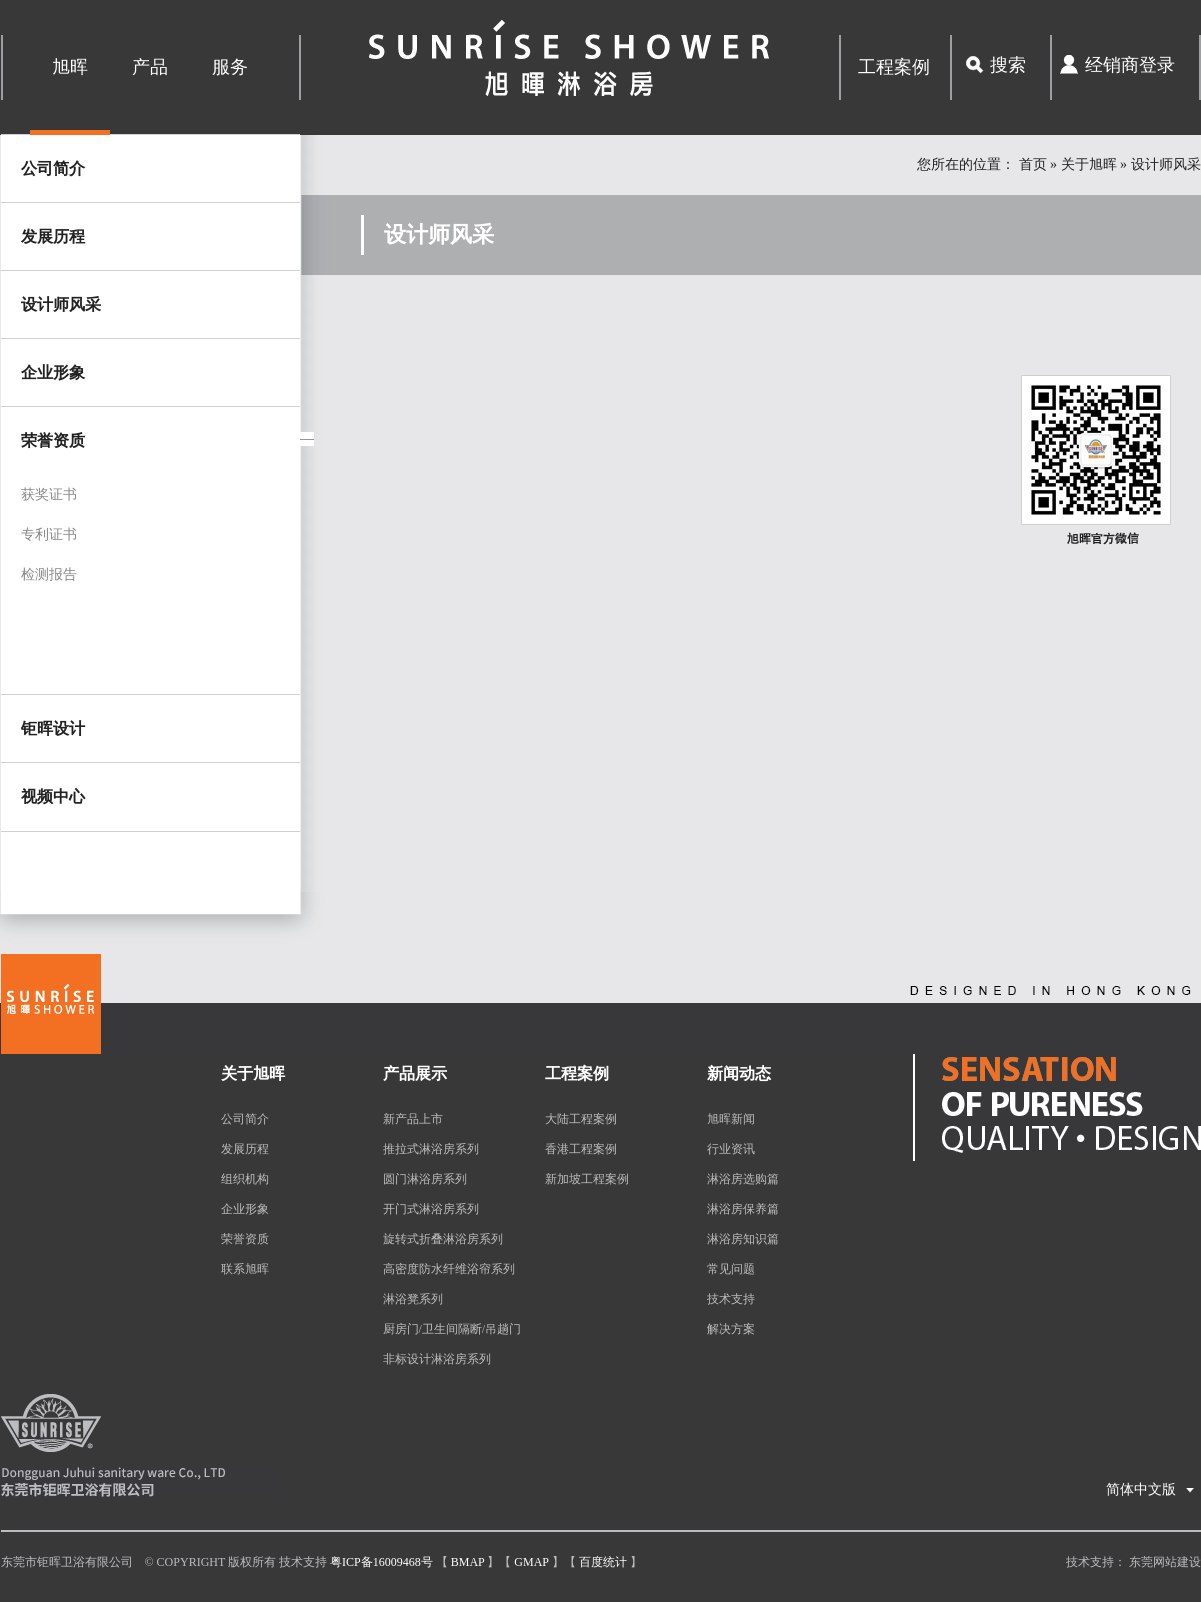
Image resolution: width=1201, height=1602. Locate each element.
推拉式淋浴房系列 (431, 1149)
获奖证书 (49, 494)
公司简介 (53, 168)
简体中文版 (1150, 1483)
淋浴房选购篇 (743, 1179)
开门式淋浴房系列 (431, 1209)
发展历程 (53, 236)
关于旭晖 (1089, 164)
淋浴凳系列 (413, 1299)
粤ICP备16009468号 (381, 1562)
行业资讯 (731, 1149)
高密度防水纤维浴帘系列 (449, 1269)
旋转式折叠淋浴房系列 (443, 1239)
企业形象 (53, 372)
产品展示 (415, 1073)
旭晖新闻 (731, 1119)
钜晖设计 (53, 728)
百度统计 (603, 1562)
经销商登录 (1130, 65)
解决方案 (731, 1329)
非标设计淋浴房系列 (437, 1359)
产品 (150, 67)
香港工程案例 (581, 1149)
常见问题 (731, 1269)
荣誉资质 (245, 1239)
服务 (230, 67)
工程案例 (894, 67)
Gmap (531, 1562)
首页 (1033, 164)
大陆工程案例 (581, 1119)
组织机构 (245, 1179)
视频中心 (53, 796)
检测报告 (49, 574)
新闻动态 (739, 1073)
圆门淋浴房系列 (425, 1179)
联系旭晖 (245, 1269)
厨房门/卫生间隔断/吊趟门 (452, 1329)
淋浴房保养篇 (743, 1209)
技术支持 (731, 1299)
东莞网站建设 (1165, 1562)
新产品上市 (413, 1119)
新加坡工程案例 (587, 1179)
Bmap (468, 1562)
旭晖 (70, 67)
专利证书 (49, 534)
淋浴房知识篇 (743, 1239)
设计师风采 (61, 304)
